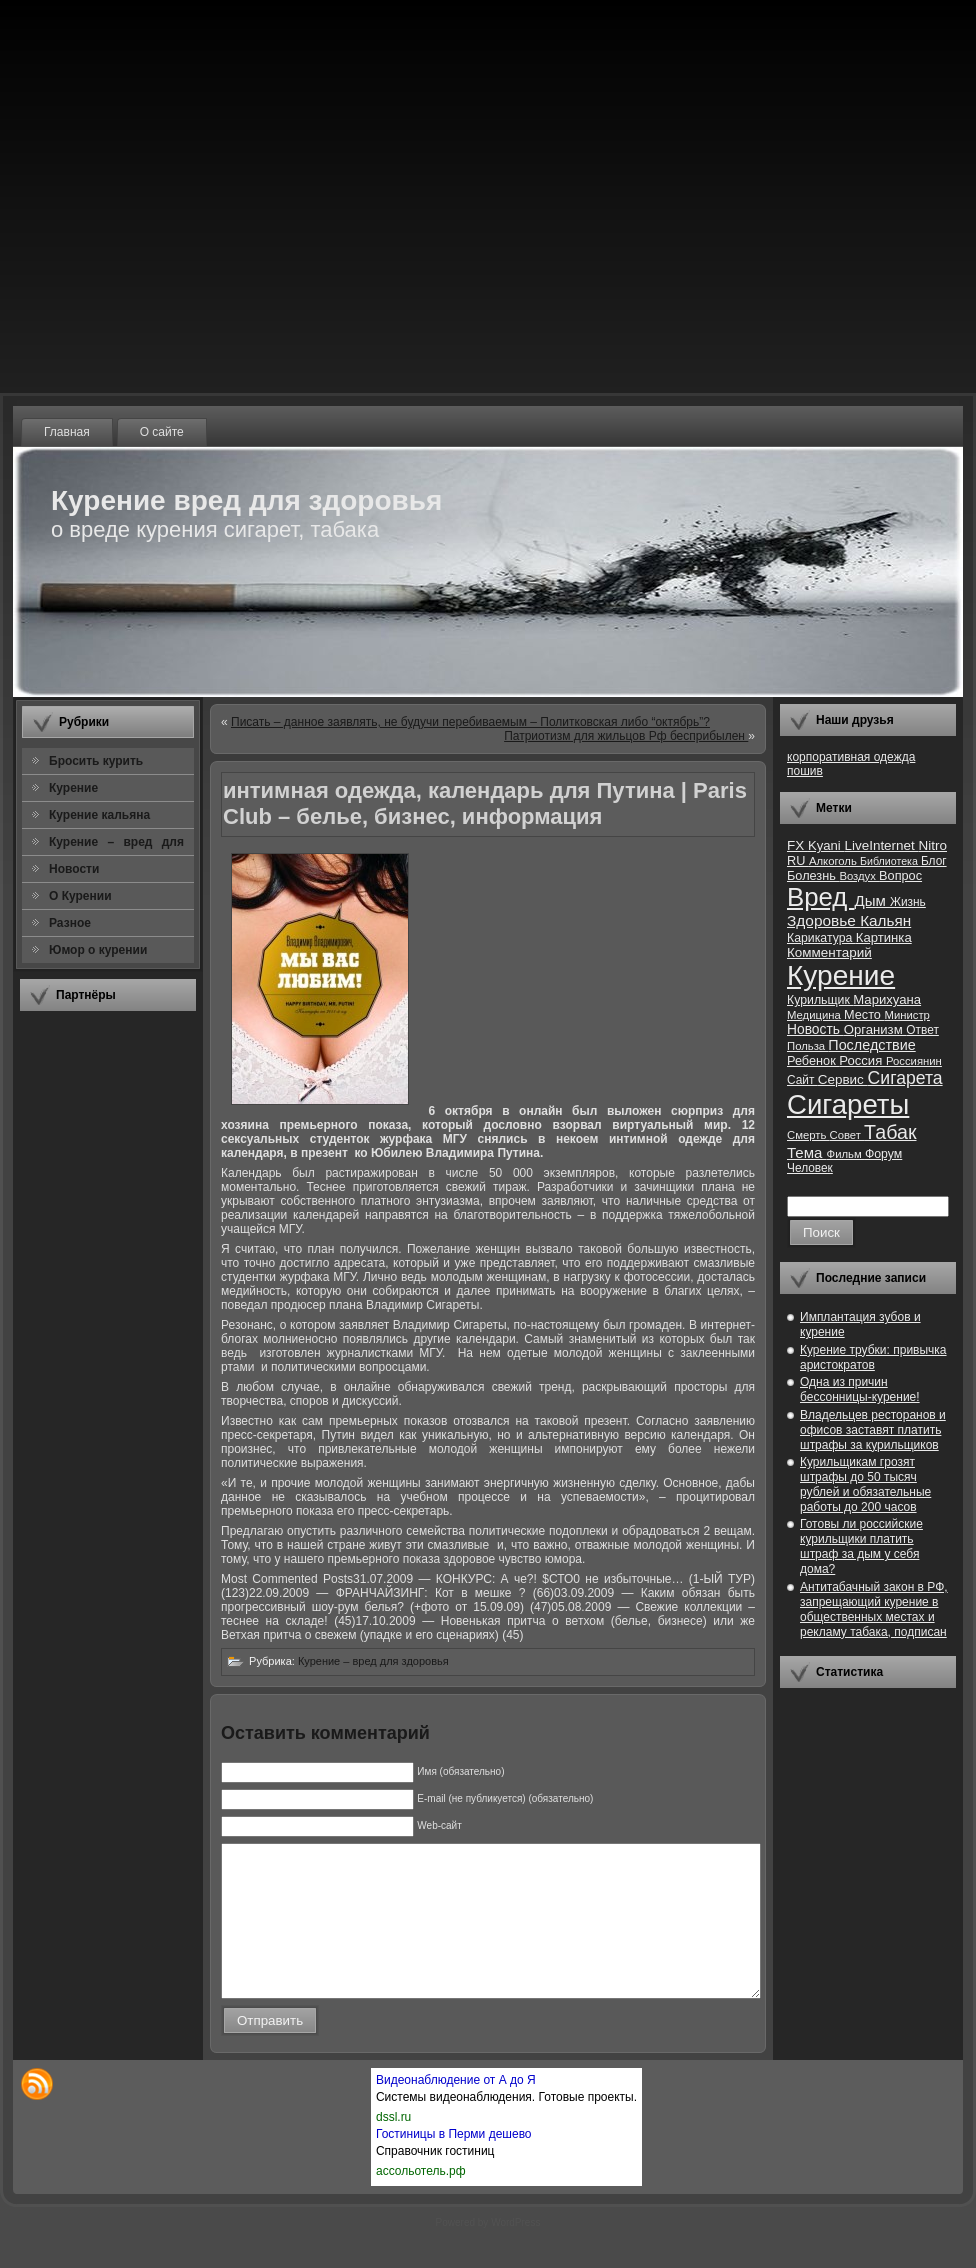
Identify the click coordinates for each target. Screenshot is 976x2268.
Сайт (802, 1080)
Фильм (846, 1154)
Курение (841, 975)
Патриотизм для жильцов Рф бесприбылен (626, 736)
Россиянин (914, 1061)
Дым (872, 900)
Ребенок (813, 1060)
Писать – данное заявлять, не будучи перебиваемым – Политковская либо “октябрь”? (470, 722)
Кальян (885, 920)
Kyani (826, 845)
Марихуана (887, 999)
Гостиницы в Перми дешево (454, 2164)
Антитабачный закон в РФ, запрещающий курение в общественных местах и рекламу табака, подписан (874, 1609)
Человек (810, 1168)
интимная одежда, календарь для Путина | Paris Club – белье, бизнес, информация (485, 803)
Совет (847, 1135)
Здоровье (823, 920)
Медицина (815, 1015)
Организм (875, 1029)
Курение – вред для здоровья (373, 1661)
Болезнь (813, 875)
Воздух (859, 876)
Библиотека (890, 861)
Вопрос (900, 875)
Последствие (871, 1045)
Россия (862, 1060)
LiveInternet (881, 845)
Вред (820, 897)
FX (797, 845)
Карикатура (821, 938)
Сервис (843, 1079)
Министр (906, 1015)
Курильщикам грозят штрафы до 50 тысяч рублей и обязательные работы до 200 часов (865, 1484)
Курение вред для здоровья (246, 500)
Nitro (933, 845)
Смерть (808, 1135)
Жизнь (908, 902)
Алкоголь (834, 861)
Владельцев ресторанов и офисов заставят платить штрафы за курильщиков (873, 1430)
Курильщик (820, 1000)
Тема (807, 1152)
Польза (807, 1046)
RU (798, 860)
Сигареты (848, 1104)
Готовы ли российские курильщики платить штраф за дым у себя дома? (861, 1546)
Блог (934, 861)
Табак (890, 1132)
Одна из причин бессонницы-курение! (860, 1389)
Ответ (922, 1030)
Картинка (884, 937)
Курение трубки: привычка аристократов (873, 1357)
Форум (883, 1154)
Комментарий (829, 952)
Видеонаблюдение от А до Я (456, 2110)
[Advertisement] (108, 1325)
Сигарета (905, 1078)
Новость (815, 1029)
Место (864, 1014)
